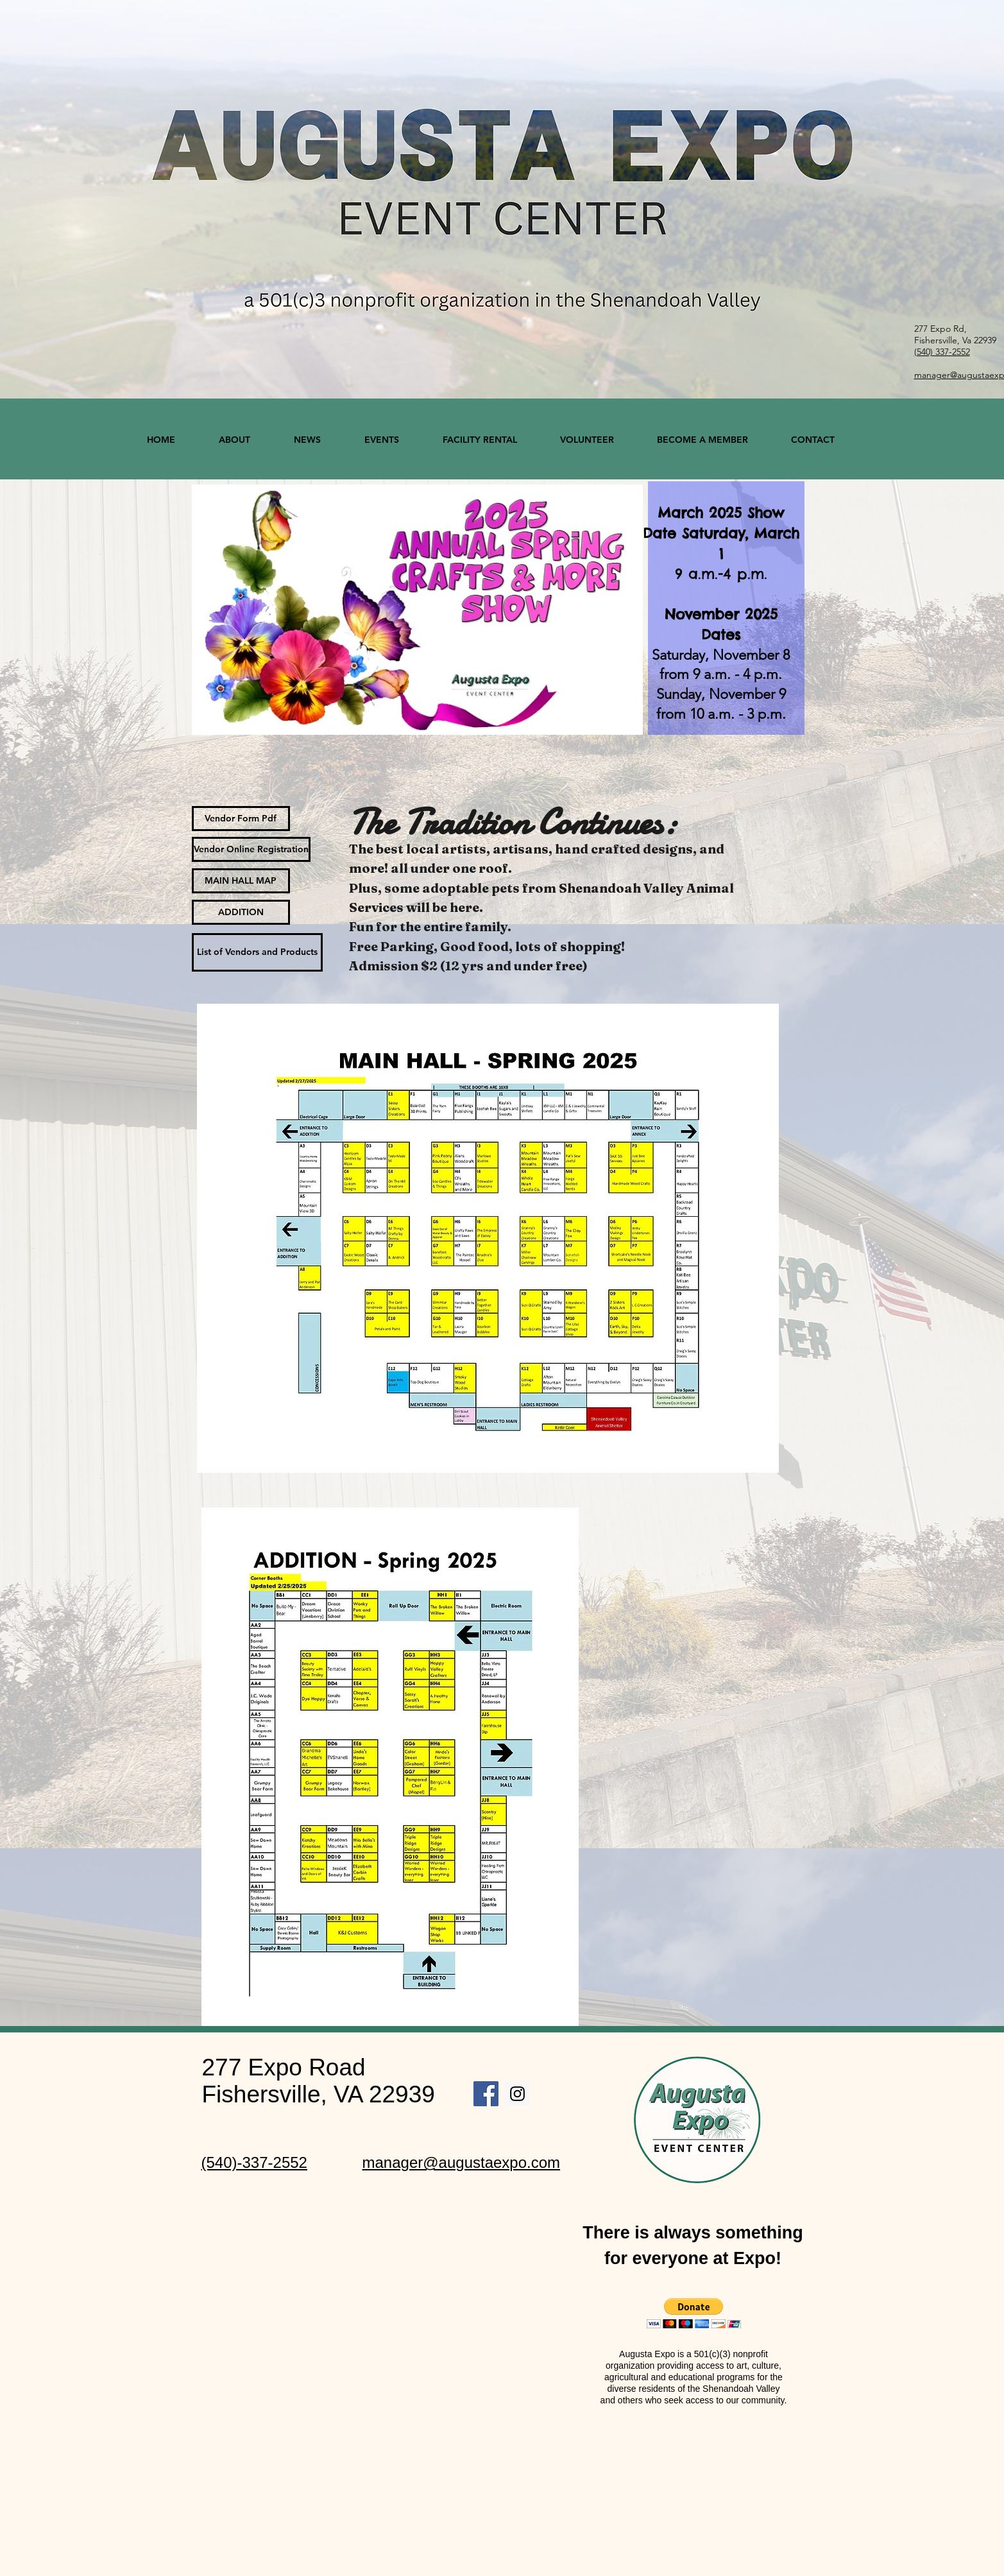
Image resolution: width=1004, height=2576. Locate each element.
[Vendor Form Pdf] (241, 818)
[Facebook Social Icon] (485, 2093)
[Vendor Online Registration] (251, 849)
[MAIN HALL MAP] (241, 880)
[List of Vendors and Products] (257, 952)
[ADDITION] (241, 912)
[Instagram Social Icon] (517, 2093)
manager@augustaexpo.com (461, 2162)
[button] (694, 2313)
